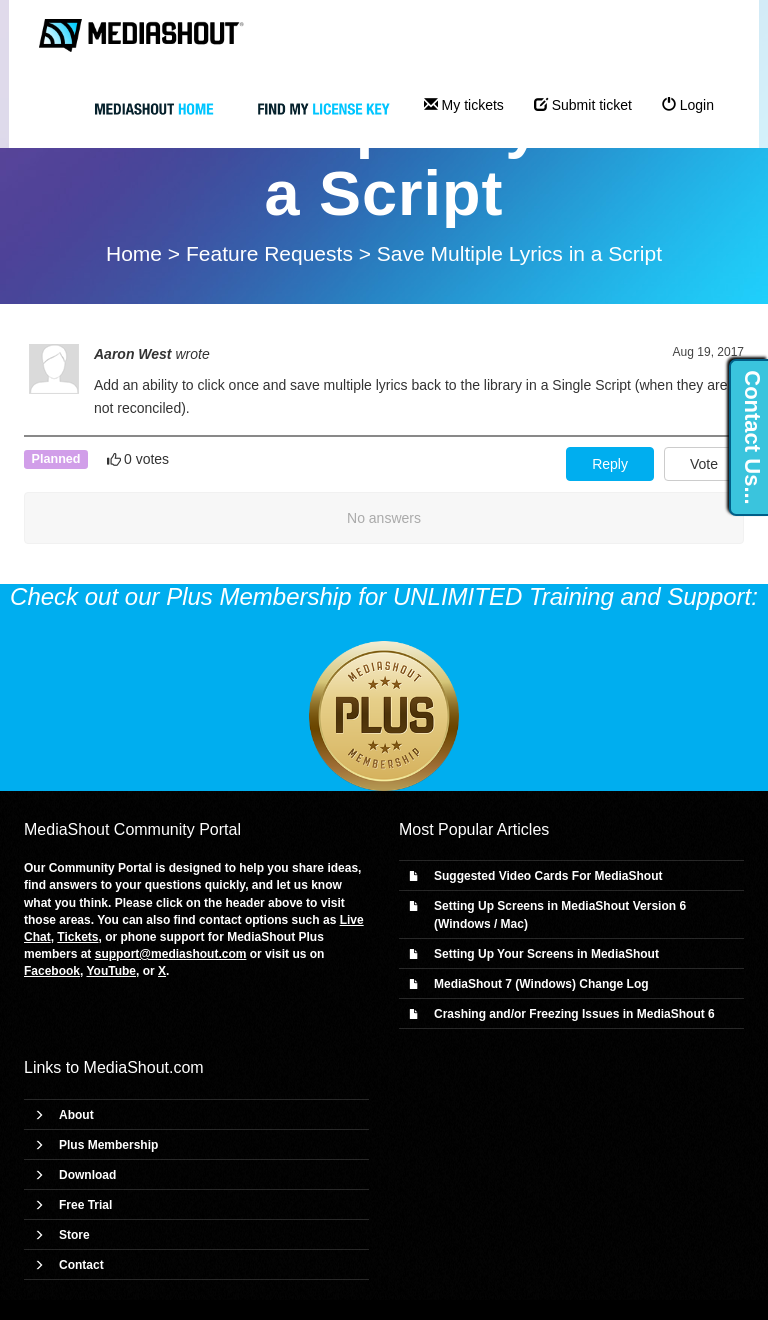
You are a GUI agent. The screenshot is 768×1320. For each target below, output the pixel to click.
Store (74, 1235)
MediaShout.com (144, 1067)
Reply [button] (610, 464)
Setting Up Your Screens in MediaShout (546, 954)
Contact (81, 1265)
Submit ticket (583, 105)
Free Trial (85, 1205)
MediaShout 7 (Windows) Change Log (541, 984)
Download (87, 1175)
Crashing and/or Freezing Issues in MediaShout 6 (574, 1014)
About (76, 1115)
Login (688, 105)
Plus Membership (108, 1145)
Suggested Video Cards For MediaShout (548, 876)
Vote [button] (704, 464)
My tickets (464, 105)
